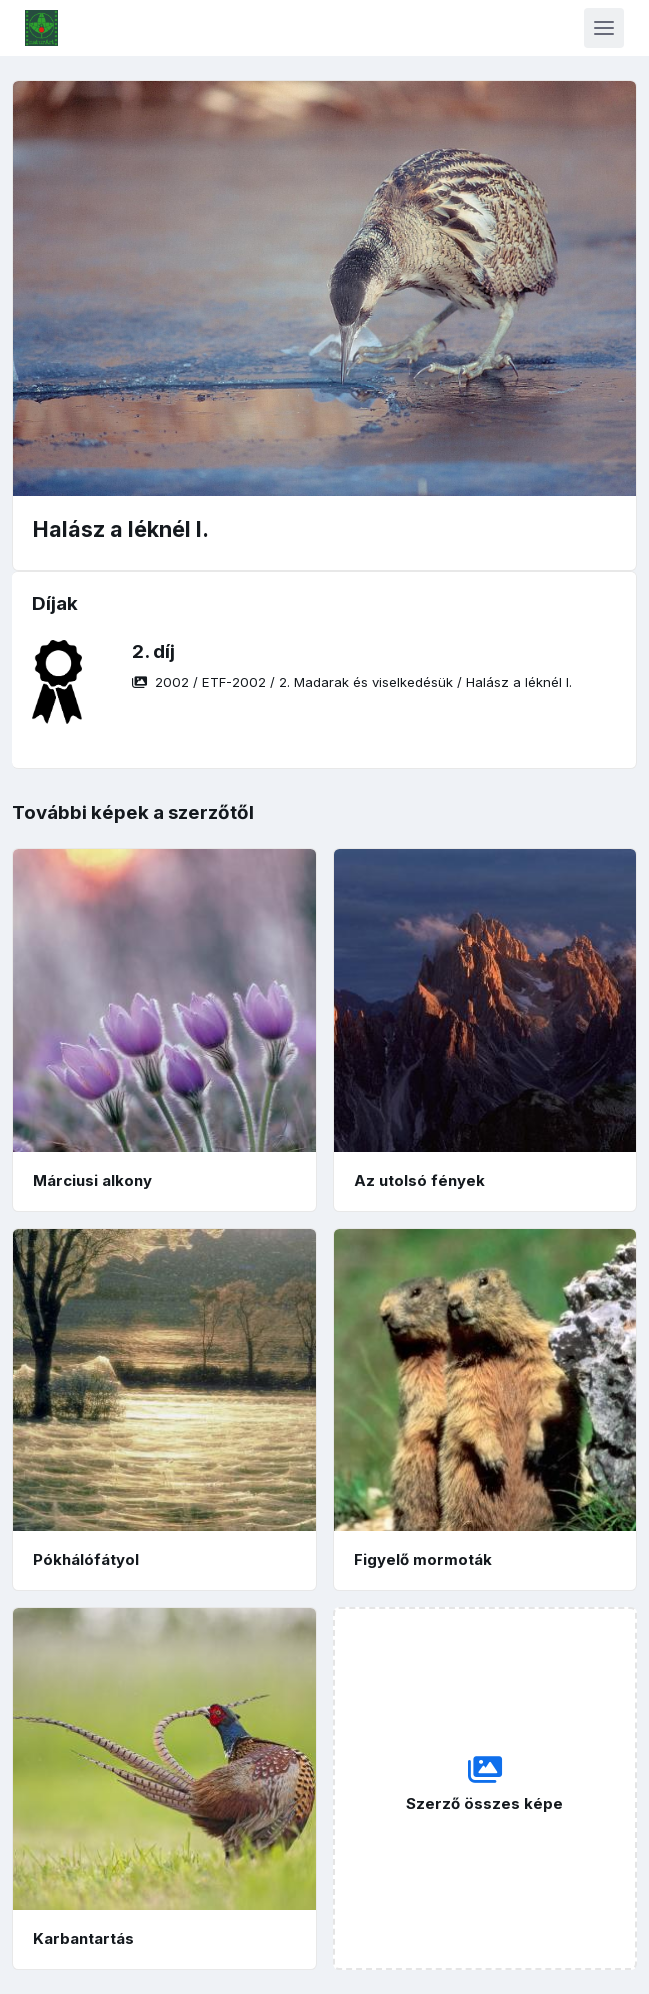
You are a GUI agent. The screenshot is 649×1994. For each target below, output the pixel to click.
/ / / (352, 682)
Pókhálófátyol (86, 1559)
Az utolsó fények (419, 1180)
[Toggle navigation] (604, 28)
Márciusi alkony (92, 1180)
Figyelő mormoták (423, 1559)
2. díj (153, 651)
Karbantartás (83, 1938)
